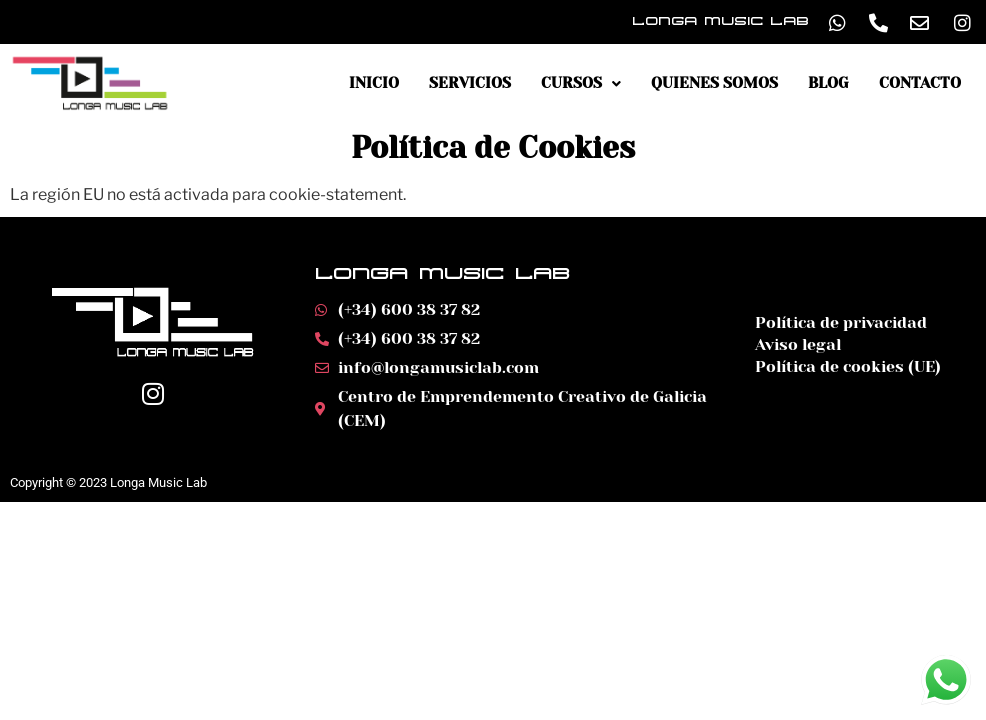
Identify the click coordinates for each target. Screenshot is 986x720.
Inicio (374, 83)
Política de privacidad (841, 322)
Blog (828, 83)
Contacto (920, 83)
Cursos (581, 83)
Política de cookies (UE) (848, 366)
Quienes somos (714, 83)
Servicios (470, 83)
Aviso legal (798, 344)
